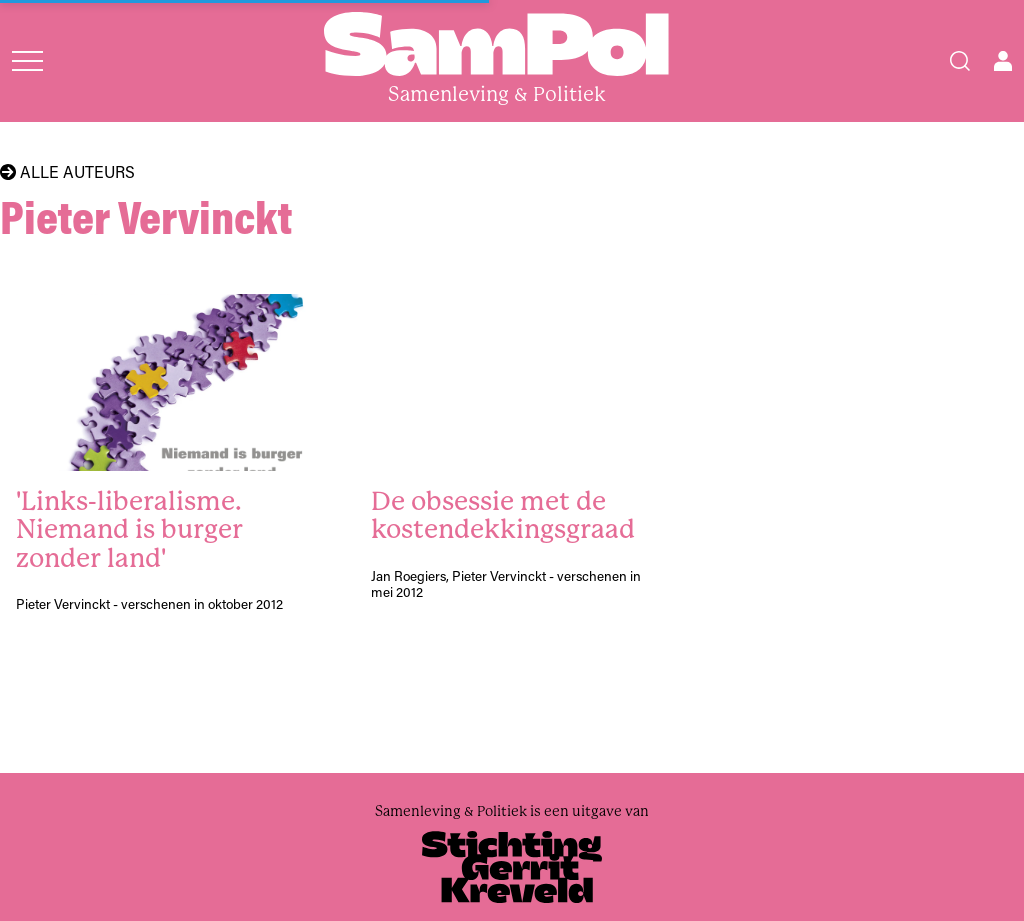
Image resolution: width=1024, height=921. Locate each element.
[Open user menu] (1003, 61)
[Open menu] (27, 61)
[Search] (960, 61)
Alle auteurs (67, 172)
